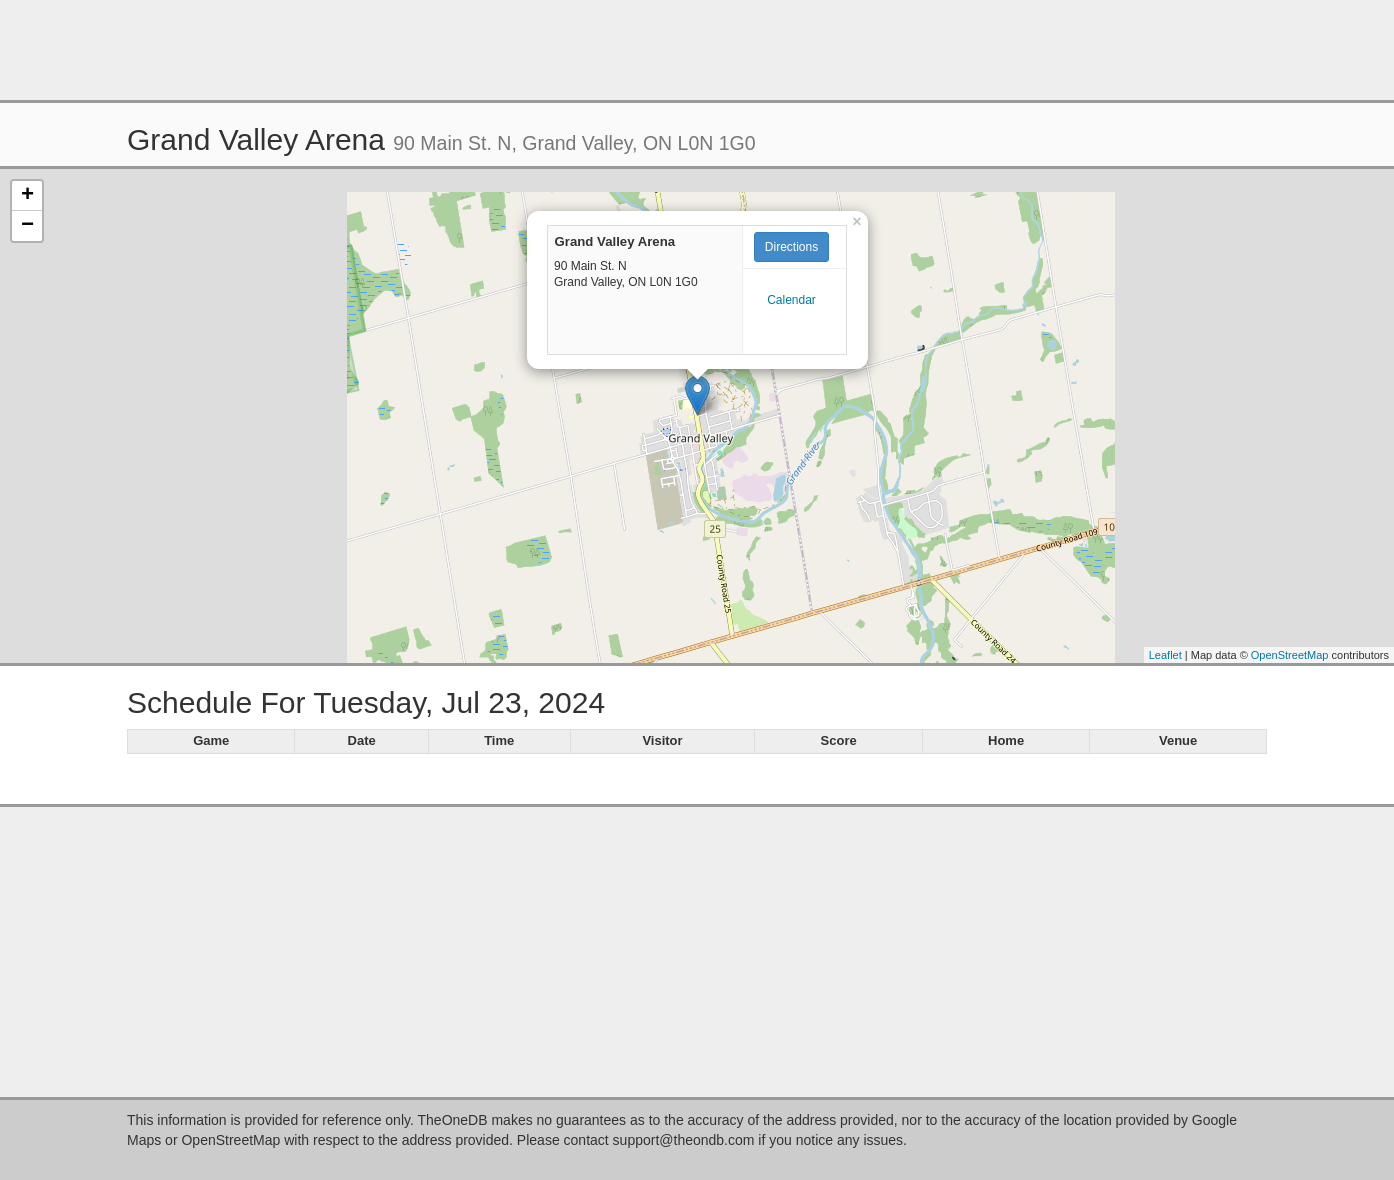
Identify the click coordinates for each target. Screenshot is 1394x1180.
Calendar (791, 300)
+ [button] (27, 196)
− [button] (27, 226)
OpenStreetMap (1290, 655)
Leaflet (1165, 655)
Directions (791, 247)
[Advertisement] (697, 50)
